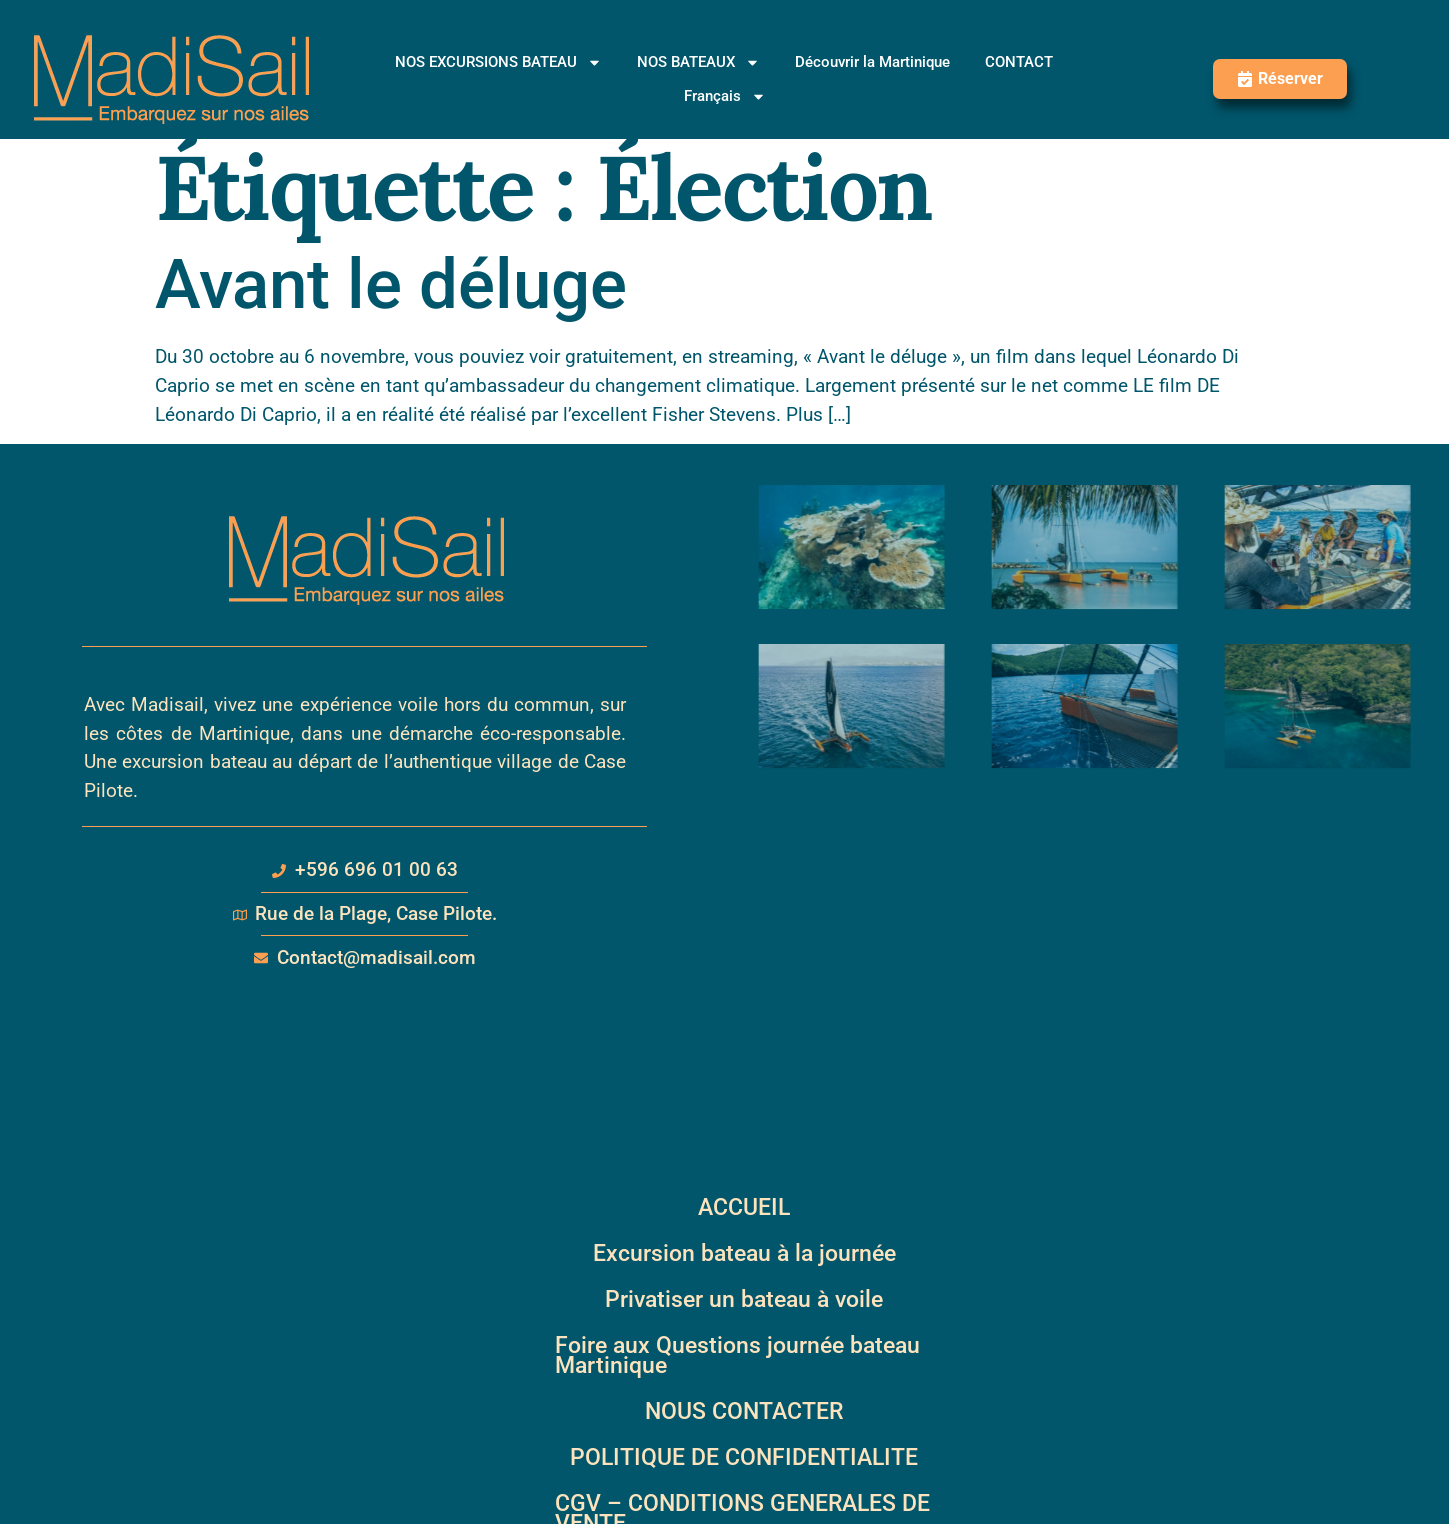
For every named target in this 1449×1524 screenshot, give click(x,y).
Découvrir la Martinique (872, 62)
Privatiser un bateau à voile (744, 1299)
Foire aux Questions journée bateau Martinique (737, 1355)
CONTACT (1019, 62)
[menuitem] (725, 96)
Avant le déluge (391, 284)
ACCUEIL (744, 1207)
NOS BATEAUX (698, 62)
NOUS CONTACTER (744, 1411)
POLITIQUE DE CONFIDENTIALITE (744, 1457)
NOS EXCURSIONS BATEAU (498, 62)
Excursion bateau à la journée (744, 1253)
